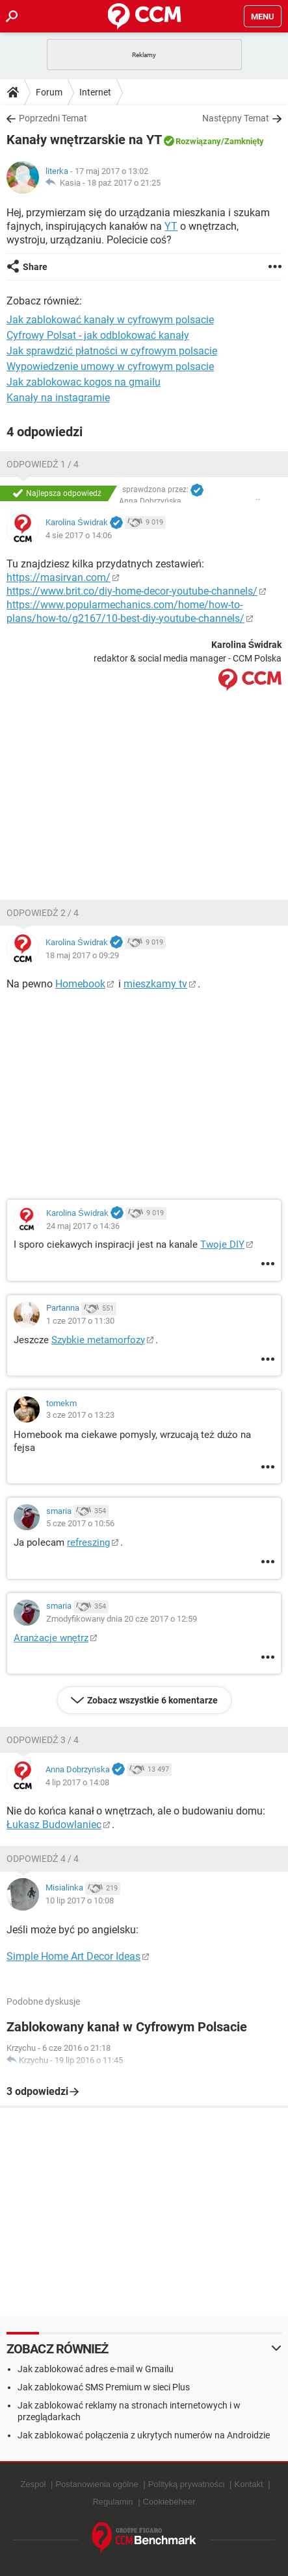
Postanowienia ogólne (96, 2484)
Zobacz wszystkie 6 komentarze (152, 1700)
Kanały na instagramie (58, 397)
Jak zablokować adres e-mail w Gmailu (96, 2369)
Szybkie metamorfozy (98, 1340)
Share (35, 267)
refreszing (88, 1542)
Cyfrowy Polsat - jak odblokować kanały (98, 335)
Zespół (33, 2484)
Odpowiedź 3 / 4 (43, 1740)
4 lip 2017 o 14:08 (77, 1782)
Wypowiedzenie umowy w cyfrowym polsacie (110, 366)
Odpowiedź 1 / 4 (43, 464)
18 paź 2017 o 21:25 (124, 183)
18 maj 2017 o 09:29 (82, 955)
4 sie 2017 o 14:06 (79, 535)
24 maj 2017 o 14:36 (83, 1226)
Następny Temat (235, 118)
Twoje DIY (222, 1244)
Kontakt (248, 2484)
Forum (49, 92)
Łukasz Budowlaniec (54, 1824)
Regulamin (112, 2502)
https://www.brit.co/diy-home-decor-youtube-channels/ (132, 591)
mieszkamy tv (155, 984)
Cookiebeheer (169, 2502)
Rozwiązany (198, 141)
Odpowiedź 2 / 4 (43, 913)
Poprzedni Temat (53, 118)
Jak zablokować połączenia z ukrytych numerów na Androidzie (144, 2435)
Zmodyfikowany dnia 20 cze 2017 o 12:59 (121, 1619)
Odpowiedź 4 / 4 (43, 1858)
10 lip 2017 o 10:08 (80, 1900)
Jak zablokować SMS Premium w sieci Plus (104, 2387)
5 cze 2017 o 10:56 (80, 1523)
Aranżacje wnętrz (51, 1638)
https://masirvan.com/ (59, 577)
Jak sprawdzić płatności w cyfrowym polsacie (112, 351)
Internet (95, 92)
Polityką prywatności (186, 2484)
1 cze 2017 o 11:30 (80, 1321)
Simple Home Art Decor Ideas (73, 1956)
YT (170, 226)
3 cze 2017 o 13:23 (80, 1415)
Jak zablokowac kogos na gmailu (84, 382)
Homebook (80, 984)
